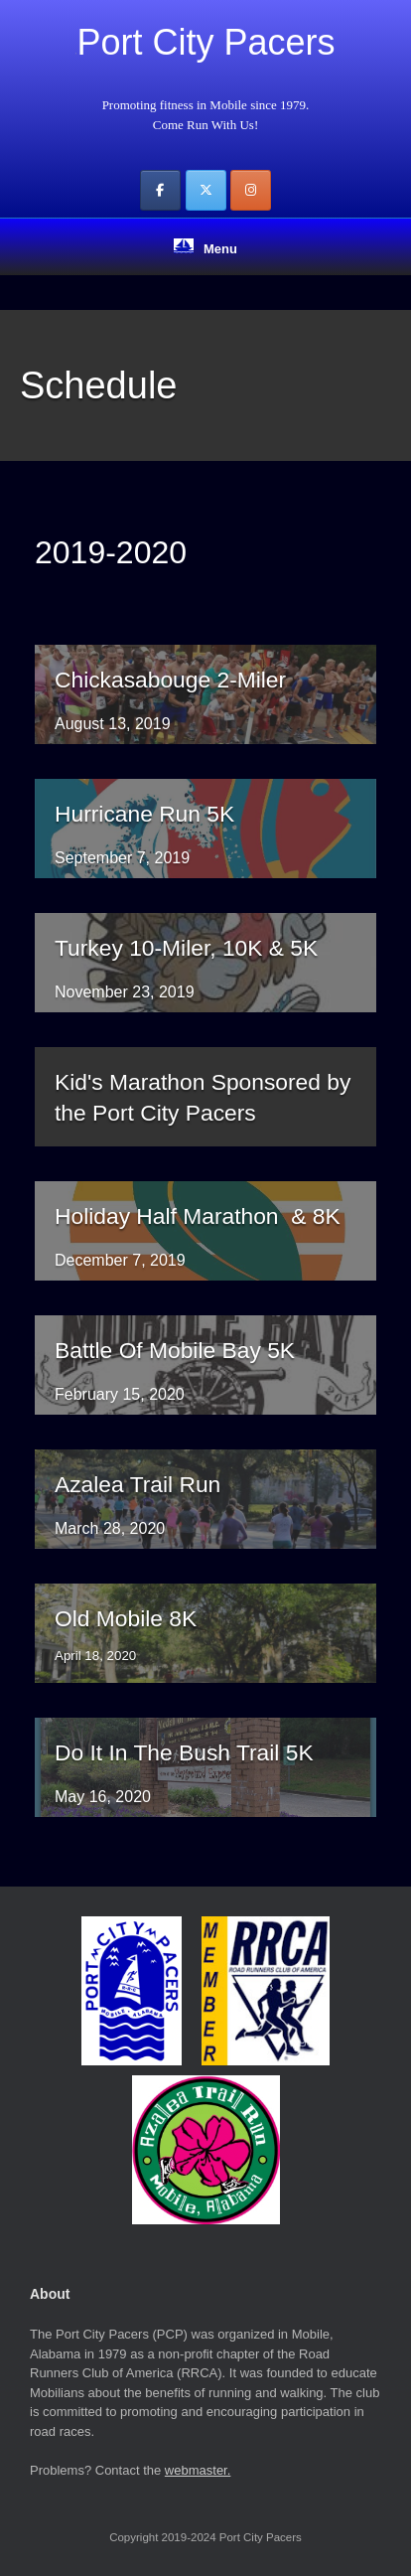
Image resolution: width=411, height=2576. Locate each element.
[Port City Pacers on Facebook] (160, 190)
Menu (205, 247)
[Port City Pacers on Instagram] (250, 190)
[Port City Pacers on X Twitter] (206, 190)
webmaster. (197, 2470)
